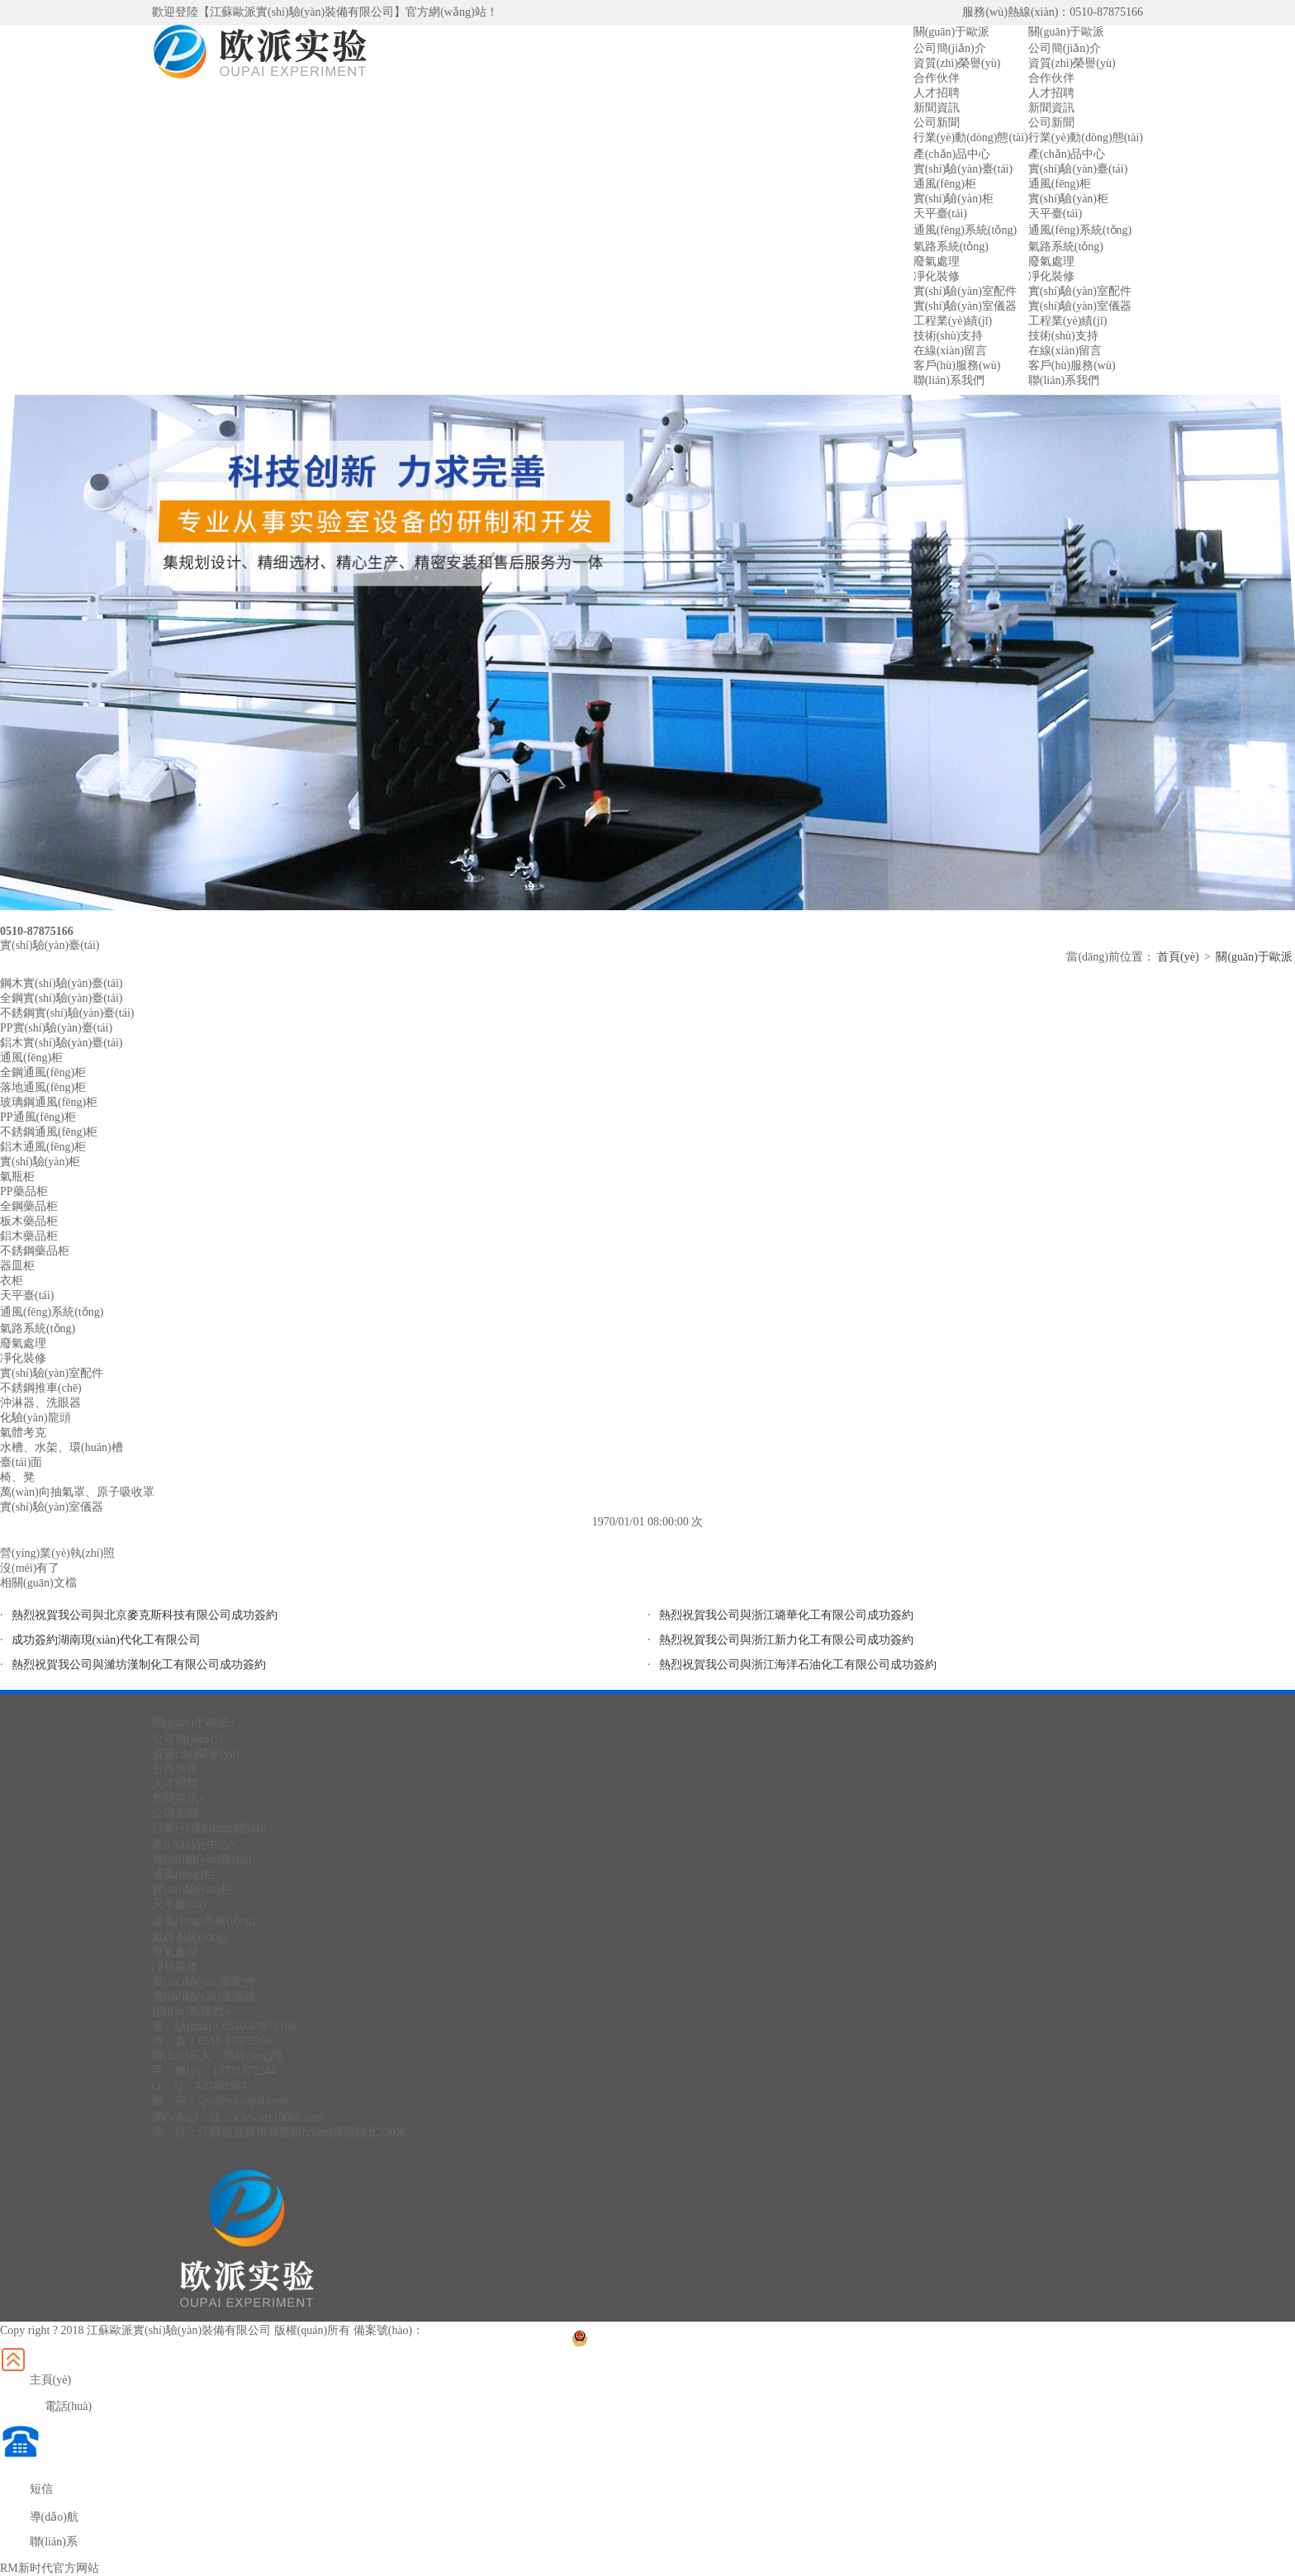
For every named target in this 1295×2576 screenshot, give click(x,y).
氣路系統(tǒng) (1065, 246)
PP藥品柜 (24, 1191)
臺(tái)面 (21, 1462)
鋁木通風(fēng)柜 (43, 1147)
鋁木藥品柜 (29, 1236)
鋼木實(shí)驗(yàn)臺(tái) (61, 983)
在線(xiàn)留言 (1065, 350)
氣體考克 (23, 1432)
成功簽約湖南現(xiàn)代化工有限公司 (106, 1640)
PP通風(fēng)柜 (38, 1117)
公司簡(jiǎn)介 (1064, 48)
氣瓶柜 (17, 1176)
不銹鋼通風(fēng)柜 (48, 1132)
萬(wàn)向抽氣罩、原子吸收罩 (77, 1492)
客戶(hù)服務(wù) (1072, 365)
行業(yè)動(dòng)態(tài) (1085, 137)
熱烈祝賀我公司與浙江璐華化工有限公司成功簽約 (786, 1615)
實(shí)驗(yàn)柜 (1068, 198)
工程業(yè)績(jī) (1068, 321)
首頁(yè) (1178, 957)
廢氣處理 (1051, 261)
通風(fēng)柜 (1059, 184)
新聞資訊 (1051, 108)
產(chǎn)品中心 (1067, 154)
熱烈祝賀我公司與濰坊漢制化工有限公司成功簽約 (139, 1664)
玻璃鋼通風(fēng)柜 (48, 1102)
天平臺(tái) (1055, 213)
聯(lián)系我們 (1063, 380)
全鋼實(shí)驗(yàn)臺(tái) (61, 998)
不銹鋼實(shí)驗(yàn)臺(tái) (67, 1013)
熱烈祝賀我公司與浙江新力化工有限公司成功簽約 (786, 1640)
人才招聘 (1051, 93)
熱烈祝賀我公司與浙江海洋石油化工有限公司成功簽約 (798, 1664)
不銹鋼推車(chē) (41, 1388)
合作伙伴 (1051, 78)
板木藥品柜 (29, 1221)
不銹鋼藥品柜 (34, 1251)
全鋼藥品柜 (29, 1206)
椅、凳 (17, 1477)
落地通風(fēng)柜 (43, 1087)
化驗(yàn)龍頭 (35, 1417)
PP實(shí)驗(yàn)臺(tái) (56, 1028)
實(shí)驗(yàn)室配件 (1079, 291)
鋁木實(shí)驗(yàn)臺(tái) (61, 1043)
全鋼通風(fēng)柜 (43, 1072)
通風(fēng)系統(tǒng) (1079, 230)
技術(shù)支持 (1063, 336)
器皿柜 (17, 1266)
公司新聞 (1051, 122)
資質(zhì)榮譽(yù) (1072, 63)
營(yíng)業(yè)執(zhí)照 (57, 1553)
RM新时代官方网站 (49, 2568)
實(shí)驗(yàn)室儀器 (1079, 306)
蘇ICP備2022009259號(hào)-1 (496, 2330)
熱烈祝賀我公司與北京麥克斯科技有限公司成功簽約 (145, 1615)
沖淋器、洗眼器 (40, 1403)
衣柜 (11, 1280)
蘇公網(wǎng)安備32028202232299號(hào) (685, 2330)
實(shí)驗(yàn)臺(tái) (1078, 169)
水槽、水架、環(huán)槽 (61, 1447)
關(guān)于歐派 (1066, 32)
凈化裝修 (1051, 276)
